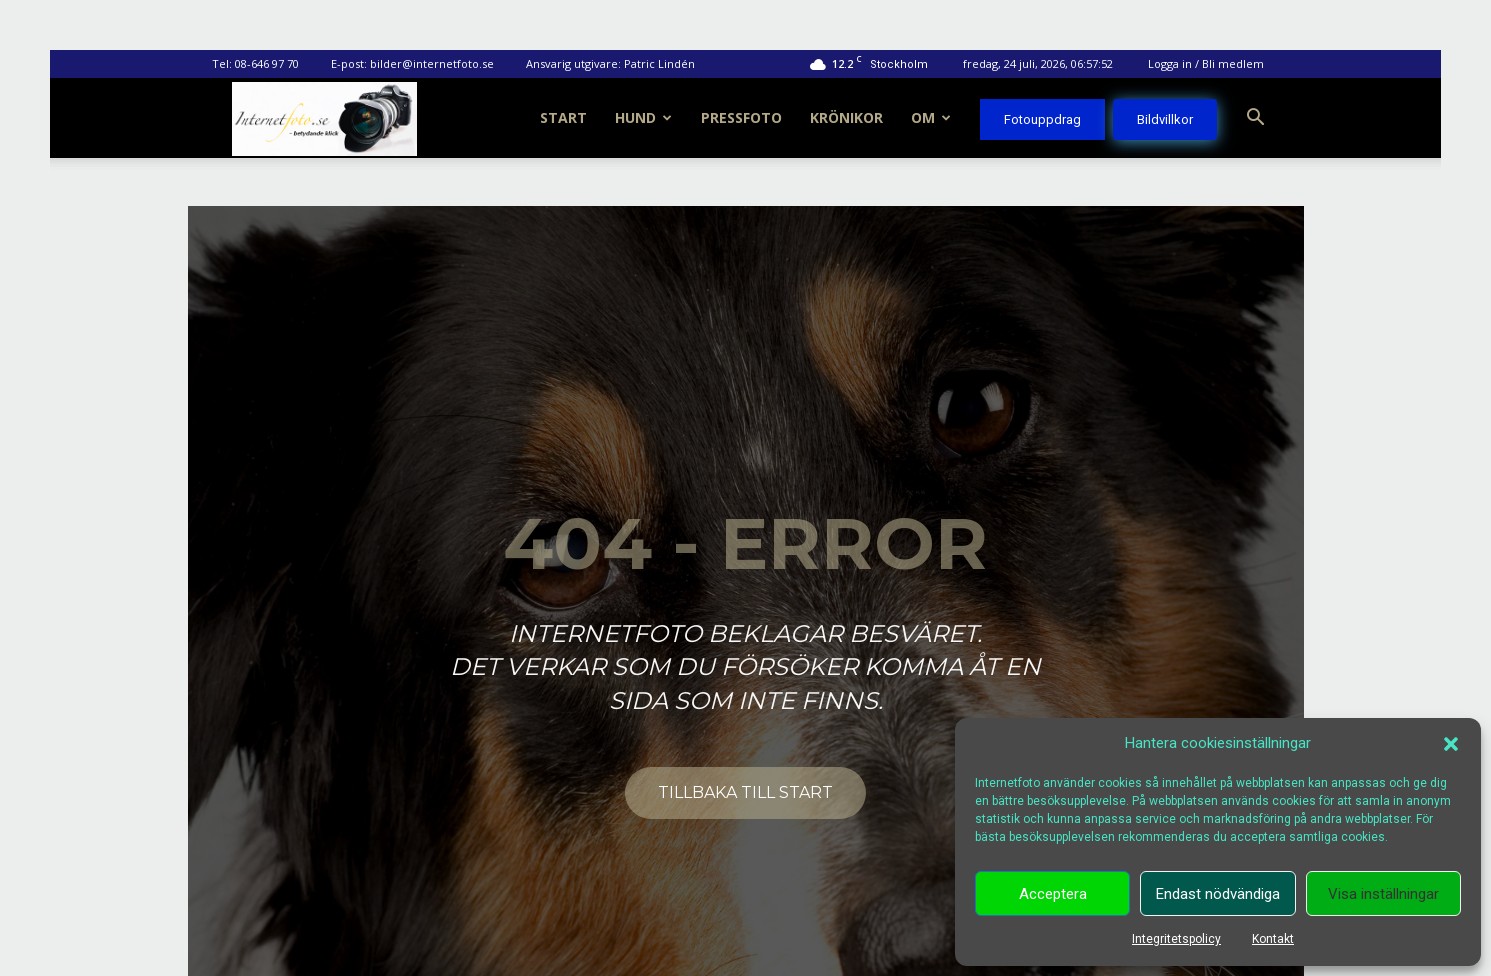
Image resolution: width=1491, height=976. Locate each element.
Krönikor (846, 117)
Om (931, 117)
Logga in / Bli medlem (1206, 63)
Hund (643, 117)
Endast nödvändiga (1218, 894)
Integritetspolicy (1176, 939)
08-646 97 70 (267, 63)
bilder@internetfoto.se (432, 63)
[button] (1451, 744)
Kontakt (1273, 939)
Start (563, 117)
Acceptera (1053, 894)
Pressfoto (741, 117)
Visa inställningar (1383, 894)
